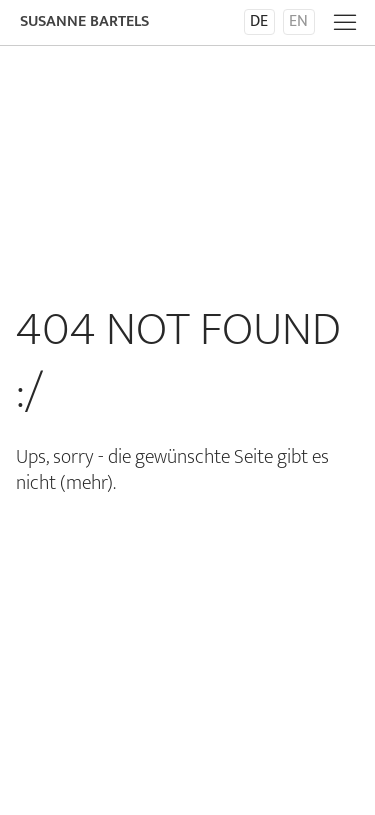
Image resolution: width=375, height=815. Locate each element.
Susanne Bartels (84, 21)
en (298, 22)
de (259, 22)
